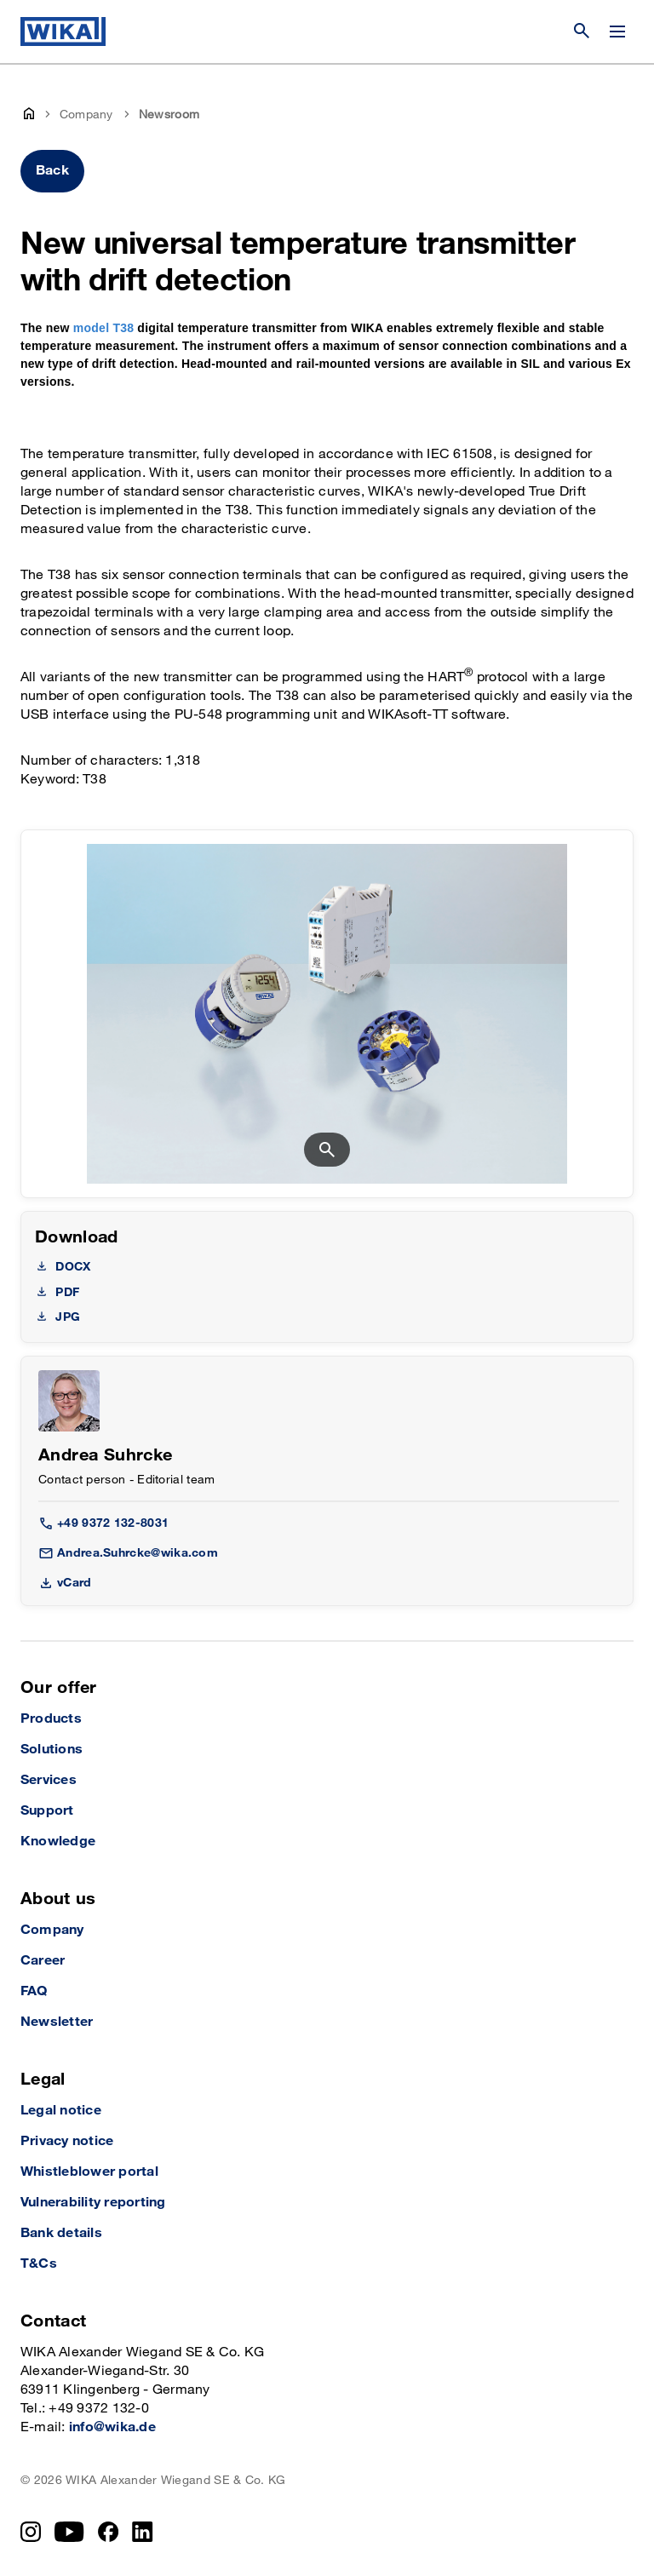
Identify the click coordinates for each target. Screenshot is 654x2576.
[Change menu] (617, 31)
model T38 (103, 328)
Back (52, 171)
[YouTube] (69, 2531)
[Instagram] (30, 2531)
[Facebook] (108, 2531)
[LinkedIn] (142, 2531)
